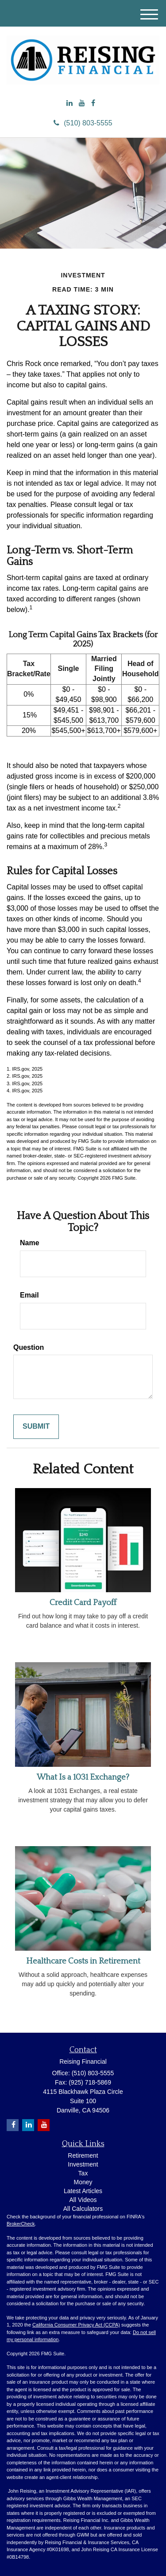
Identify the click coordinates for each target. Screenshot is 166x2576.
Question (28, 1347)
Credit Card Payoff (83, 1602)
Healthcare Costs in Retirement (83, 1961)
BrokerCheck (21, 2223)
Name (29, 1243)
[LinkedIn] (69, 103)
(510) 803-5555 (83, 123)
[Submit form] (36, 1427)
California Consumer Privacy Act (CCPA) (76, 2324)
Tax (83, 2173)
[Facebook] (93, 103)
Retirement (83, 2155)
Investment (83, 2164)
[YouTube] (82, 103)
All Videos (83, 2199)
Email (29, 1295)
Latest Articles (83, 2190)
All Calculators (83, 2208)
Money (82, 2182)
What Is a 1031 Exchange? (83, 1777)
